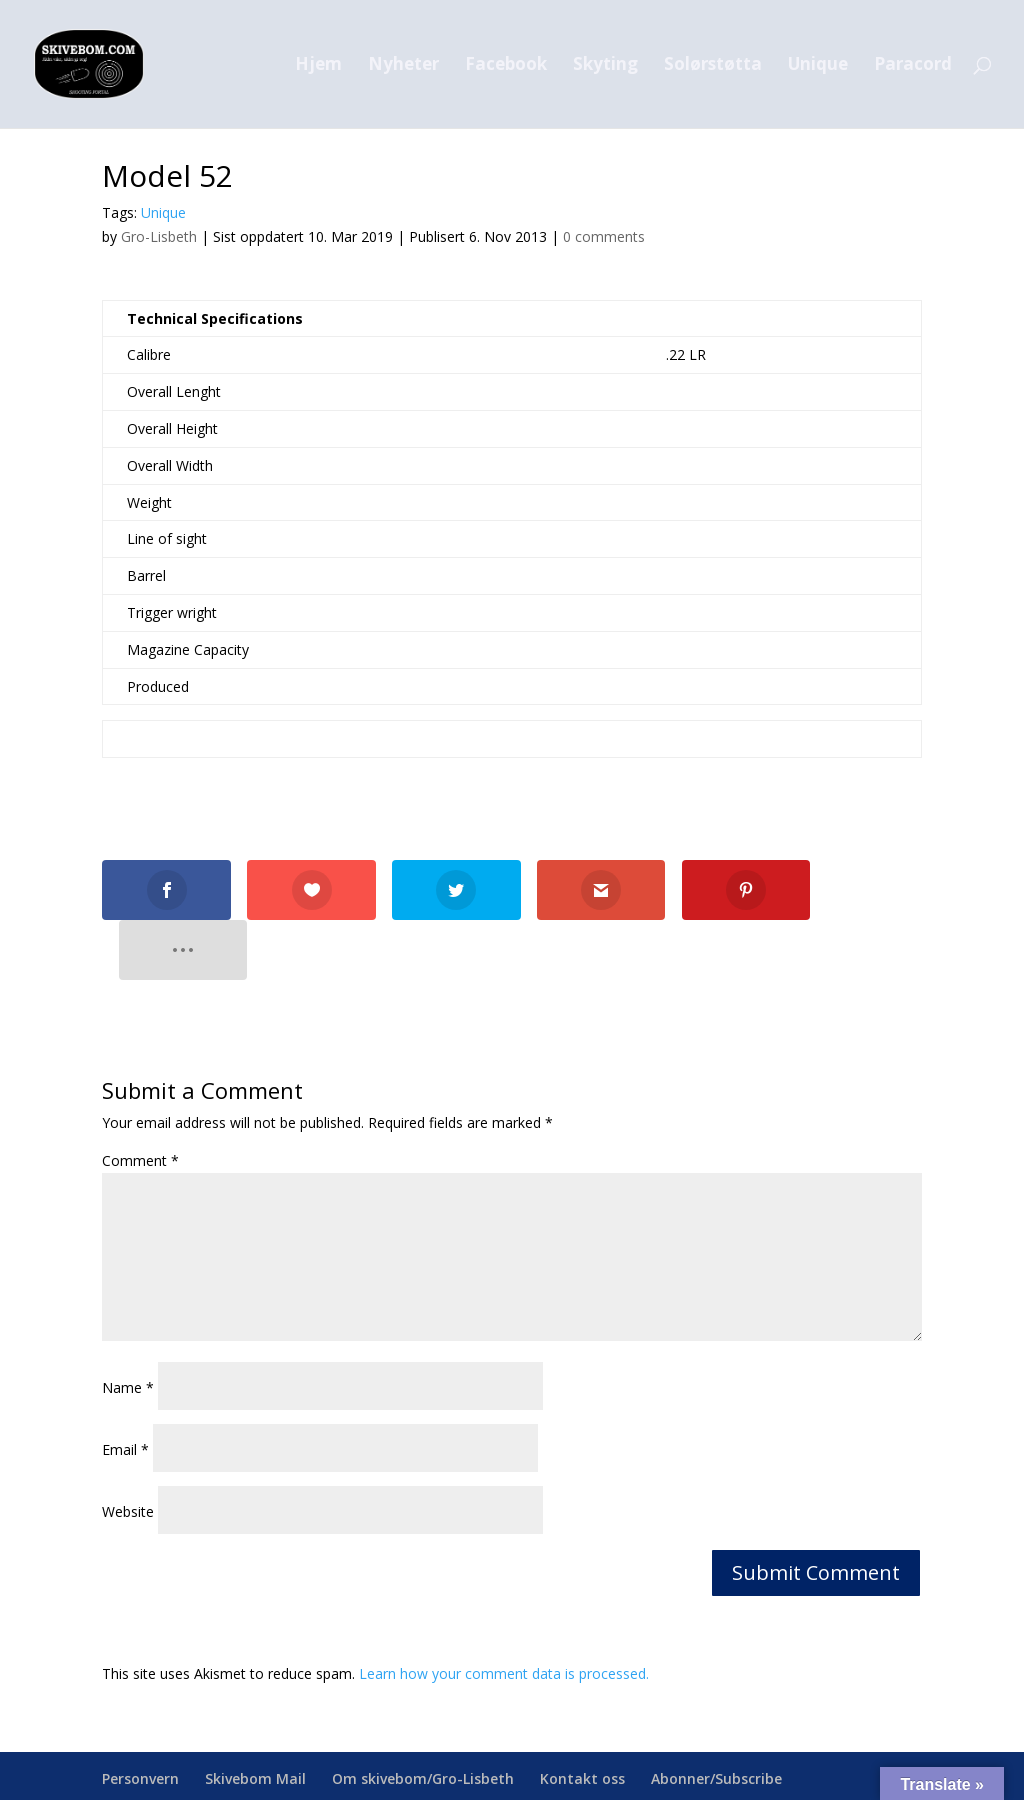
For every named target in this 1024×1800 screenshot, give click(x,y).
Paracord (913, 66)
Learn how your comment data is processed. (504, 1612)
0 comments (604, 236)
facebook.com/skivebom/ (747, 1772)
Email (125, 1388)
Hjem (318, 66)
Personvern (140, 1718)
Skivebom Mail (255, 1718)
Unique (818, 66)
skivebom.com (321, 1772)
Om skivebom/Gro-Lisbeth (423, 1718)
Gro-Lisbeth (159, 236)
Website (128, 1450)
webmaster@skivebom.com (539, 1772)
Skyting (605, 66)
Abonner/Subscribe (716, 1718)
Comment (140, 1100)
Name (128, 1326)
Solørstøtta (713, 66)
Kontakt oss (582, 1718)
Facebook (506, 66)
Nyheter (403, 66)
